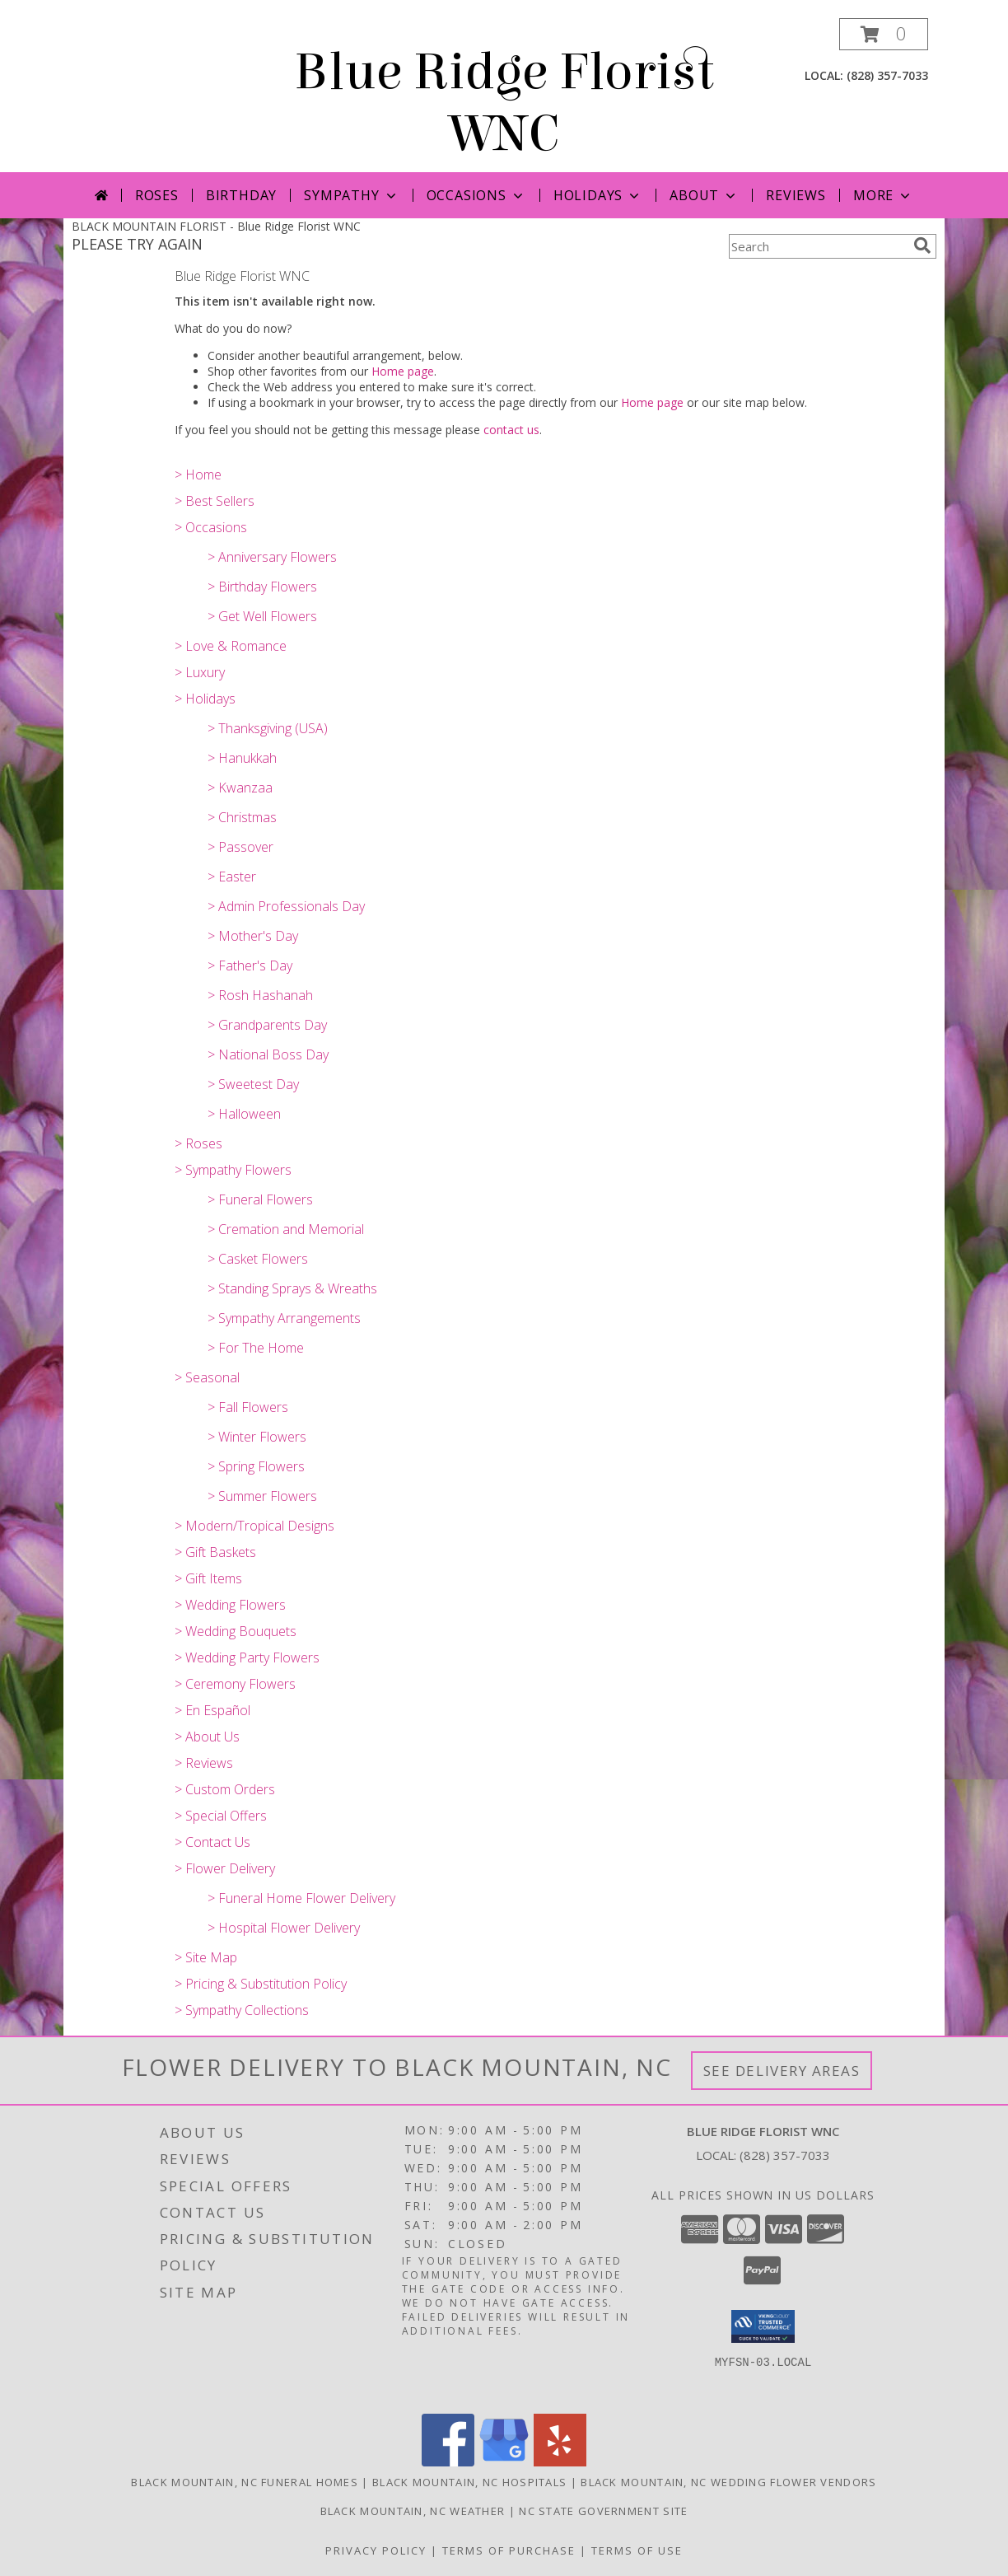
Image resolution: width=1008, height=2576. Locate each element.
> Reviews (204, 1763)
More (883, 195)
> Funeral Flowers (260, 1199)
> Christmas (242, 817)
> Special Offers (221, 1816)
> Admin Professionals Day (286, 906)
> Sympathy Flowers (233, 1170)
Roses (157, 195)
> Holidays (205, 699)
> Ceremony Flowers (235, 1684)
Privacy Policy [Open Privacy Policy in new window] (376, 2550)
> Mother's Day (253, 936)
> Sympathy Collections (242, 2010)
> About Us (207, 1736)
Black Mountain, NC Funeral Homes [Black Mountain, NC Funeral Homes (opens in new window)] (244, 2482)
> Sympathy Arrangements (284, 1318)
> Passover (240, 847)
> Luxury (200, 672)
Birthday (241, 195)
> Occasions (211, 527)
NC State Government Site (603, 2511)
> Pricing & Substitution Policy (261, 1984)
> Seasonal (207, 1377)
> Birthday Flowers (262, 586)
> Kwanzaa (240, 787)
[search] (922, 245)
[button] (883, 34)
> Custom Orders (225, 1789)
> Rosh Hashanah (260, 995)
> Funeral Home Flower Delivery (301, 1898)
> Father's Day (250, 965)
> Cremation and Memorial (286, 1229)
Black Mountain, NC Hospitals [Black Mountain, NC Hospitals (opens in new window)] (469, 2482)
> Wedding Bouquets (235, 1631)
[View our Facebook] (448, 2462)
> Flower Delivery (225, 1868)
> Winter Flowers (257, 1437)
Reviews (796, 195)
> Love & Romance (231, 646)
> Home (198, 474)
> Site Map (206, 1957)
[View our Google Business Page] (504, 2462)
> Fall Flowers (248, 1407)
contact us (511, 429)
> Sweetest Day (253, 1084)
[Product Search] (818, 246)
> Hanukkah (242, 758)
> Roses (198, 1143)
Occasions (476, 195)
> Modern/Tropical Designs (254, 1526)
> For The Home (256, 1348)
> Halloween (244, 1114)
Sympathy (351, 195)
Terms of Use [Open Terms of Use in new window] (637, 2550)
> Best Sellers (214, 501)
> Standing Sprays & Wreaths (292, 1288)
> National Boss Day (268, 1054)
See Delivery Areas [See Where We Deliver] (782, 2070)
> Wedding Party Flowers (247, 1657)
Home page (402, 371)
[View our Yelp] (560, 2462)
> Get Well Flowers (262, 616)
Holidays (597, 195)
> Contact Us (212, 1842)
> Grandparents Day (267, 1025)
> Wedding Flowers (230, 1605)
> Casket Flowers (258, 1259)
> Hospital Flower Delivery (284, 1928)
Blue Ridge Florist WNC (504, 103)
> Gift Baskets (215, 1552)
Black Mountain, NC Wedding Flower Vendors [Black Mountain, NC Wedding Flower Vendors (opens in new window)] (728, 2482)
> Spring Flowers (256, 1466)
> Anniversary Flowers (272, 557)
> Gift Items (208, 1578)
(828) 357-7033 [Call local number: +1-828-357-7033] (887, 75)
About (704, 195)
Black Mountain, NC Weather (413, 2511)
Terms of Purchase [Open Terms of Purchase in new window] (509, 2550)
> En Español (212, 1710)
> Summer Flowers (262, 1496)
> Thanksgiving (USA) (268, 728)
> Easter (232, 876)
